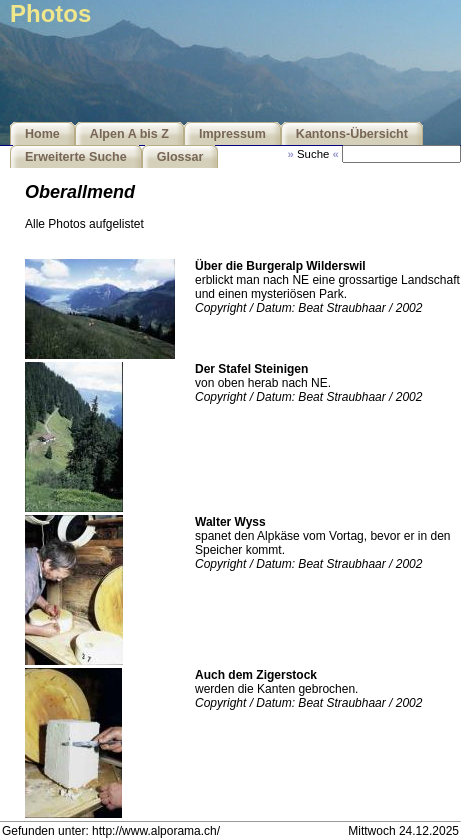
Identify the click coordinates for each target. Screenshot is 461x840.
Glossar (180, 157)
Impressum (232, 134)
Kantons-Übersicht (352, 134)
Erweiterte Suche (76, 157)
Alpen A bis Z (129, 134)
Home (42, 134)
